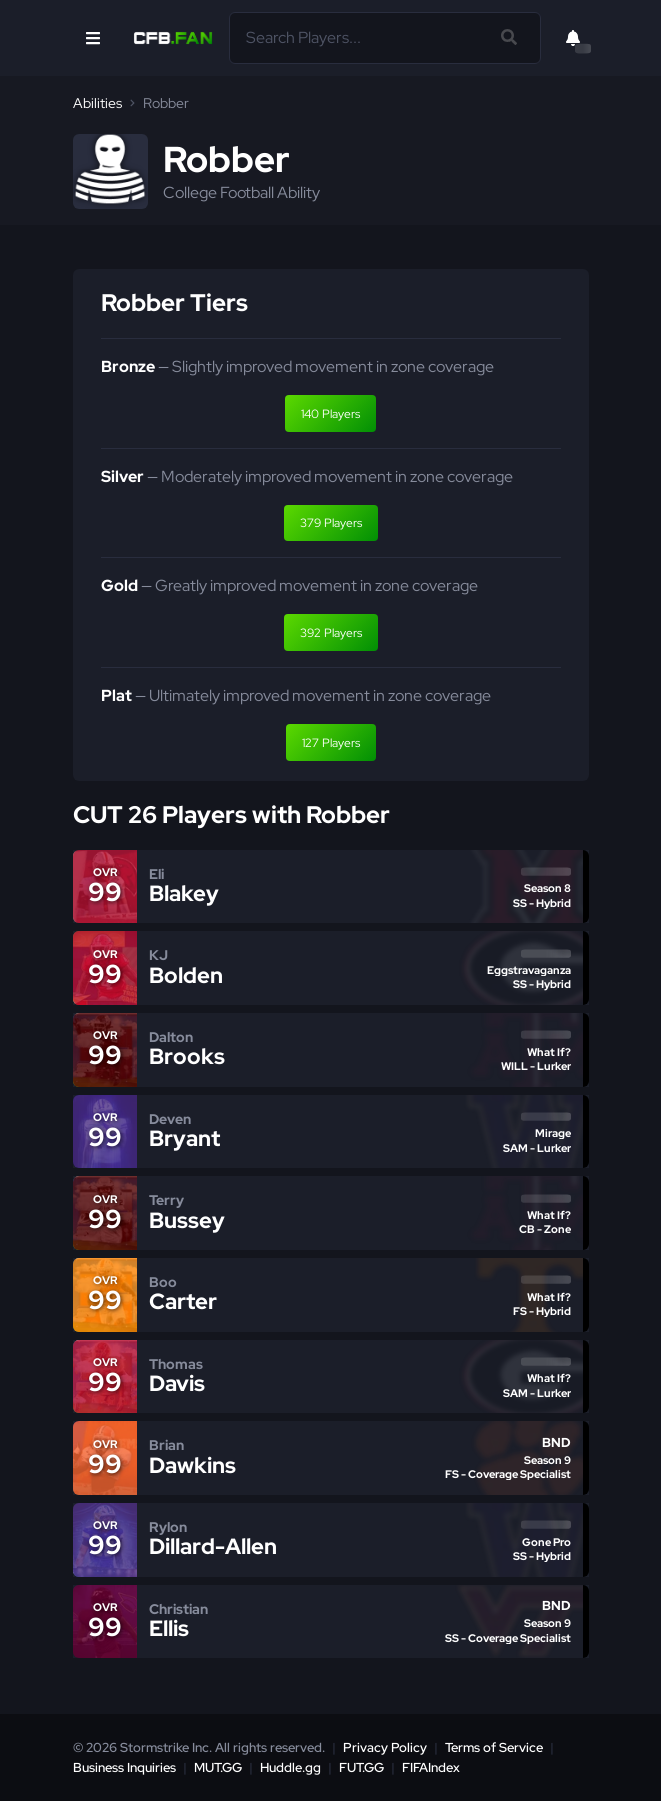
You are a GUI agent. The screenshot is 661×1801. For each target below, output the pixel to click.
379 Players (331, 523)
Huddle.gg (290, 1767)
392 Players (331, 633)
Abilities (97, 103)
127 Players (331, 743)
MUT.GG (218, 1767)
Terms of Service (494, 1747)
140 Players (330, 414)
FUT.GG (361, 1767)
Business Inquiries (124, 1767)
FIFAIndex (431, 1767)
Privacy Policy (385, 1747)
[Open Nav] (93, 38)
